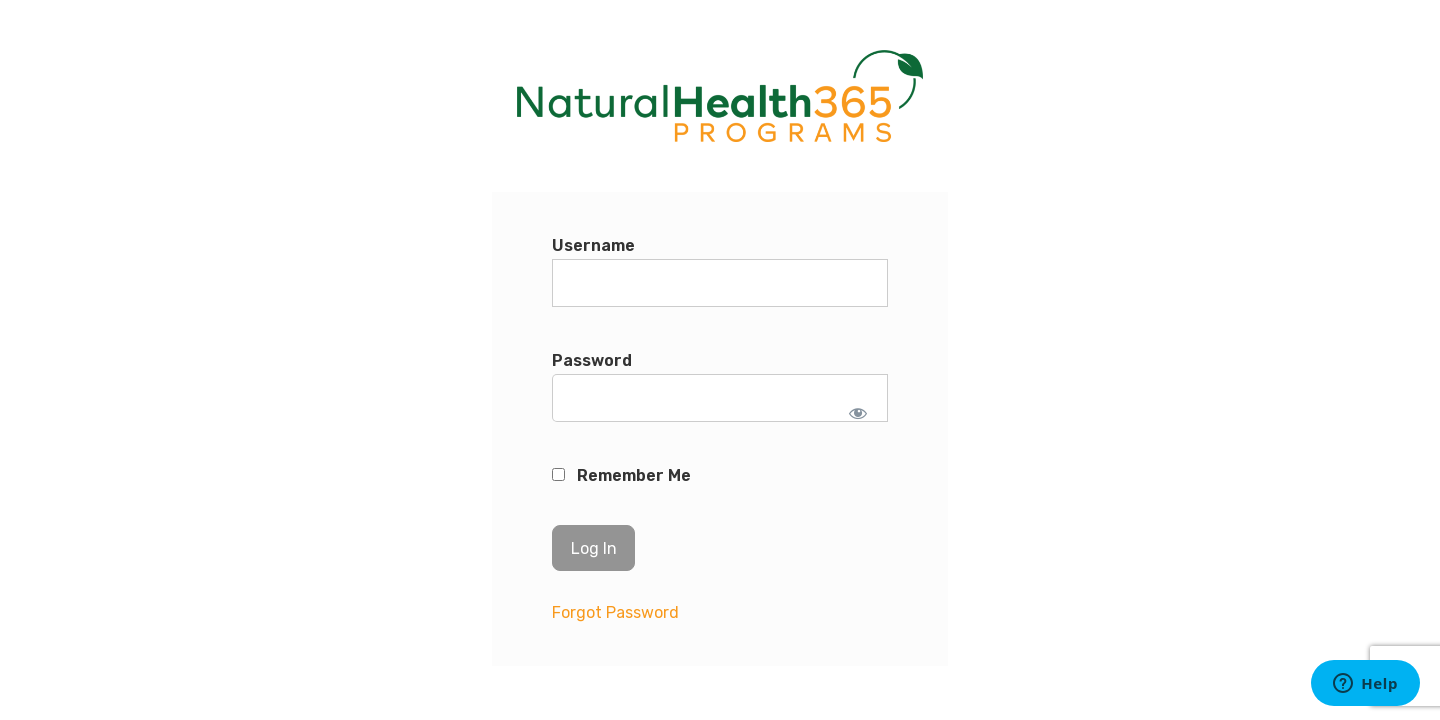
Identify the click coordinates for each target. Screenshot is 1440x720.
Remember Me (621, 475)
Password (592, 360)
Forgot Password (615, 612)
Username (593, 245)
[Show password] (858, 413)
